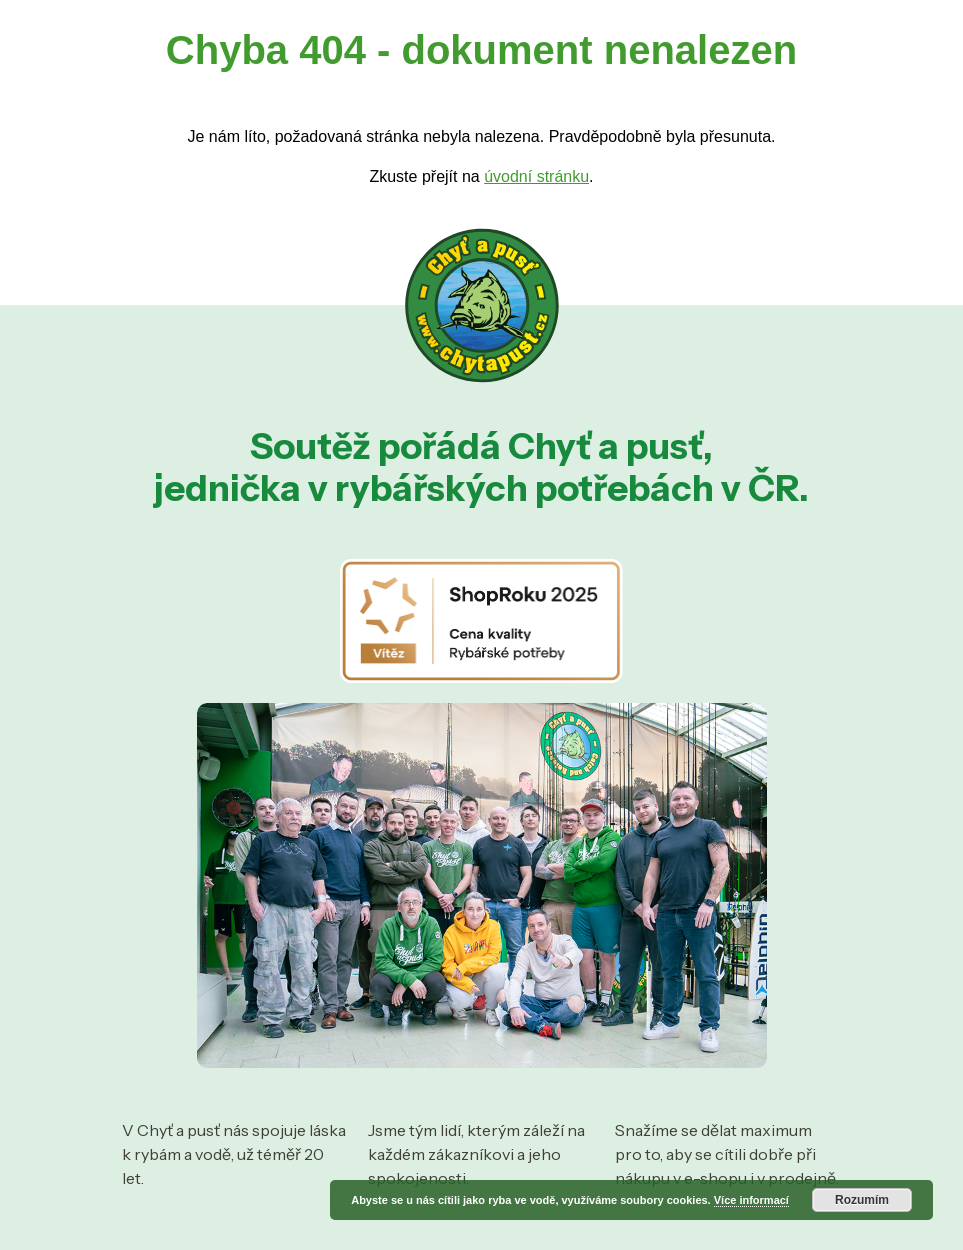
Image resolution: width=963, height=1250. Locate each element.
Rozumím (862, 1200)
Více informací (751, 1200)
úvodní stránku (536, 176)
